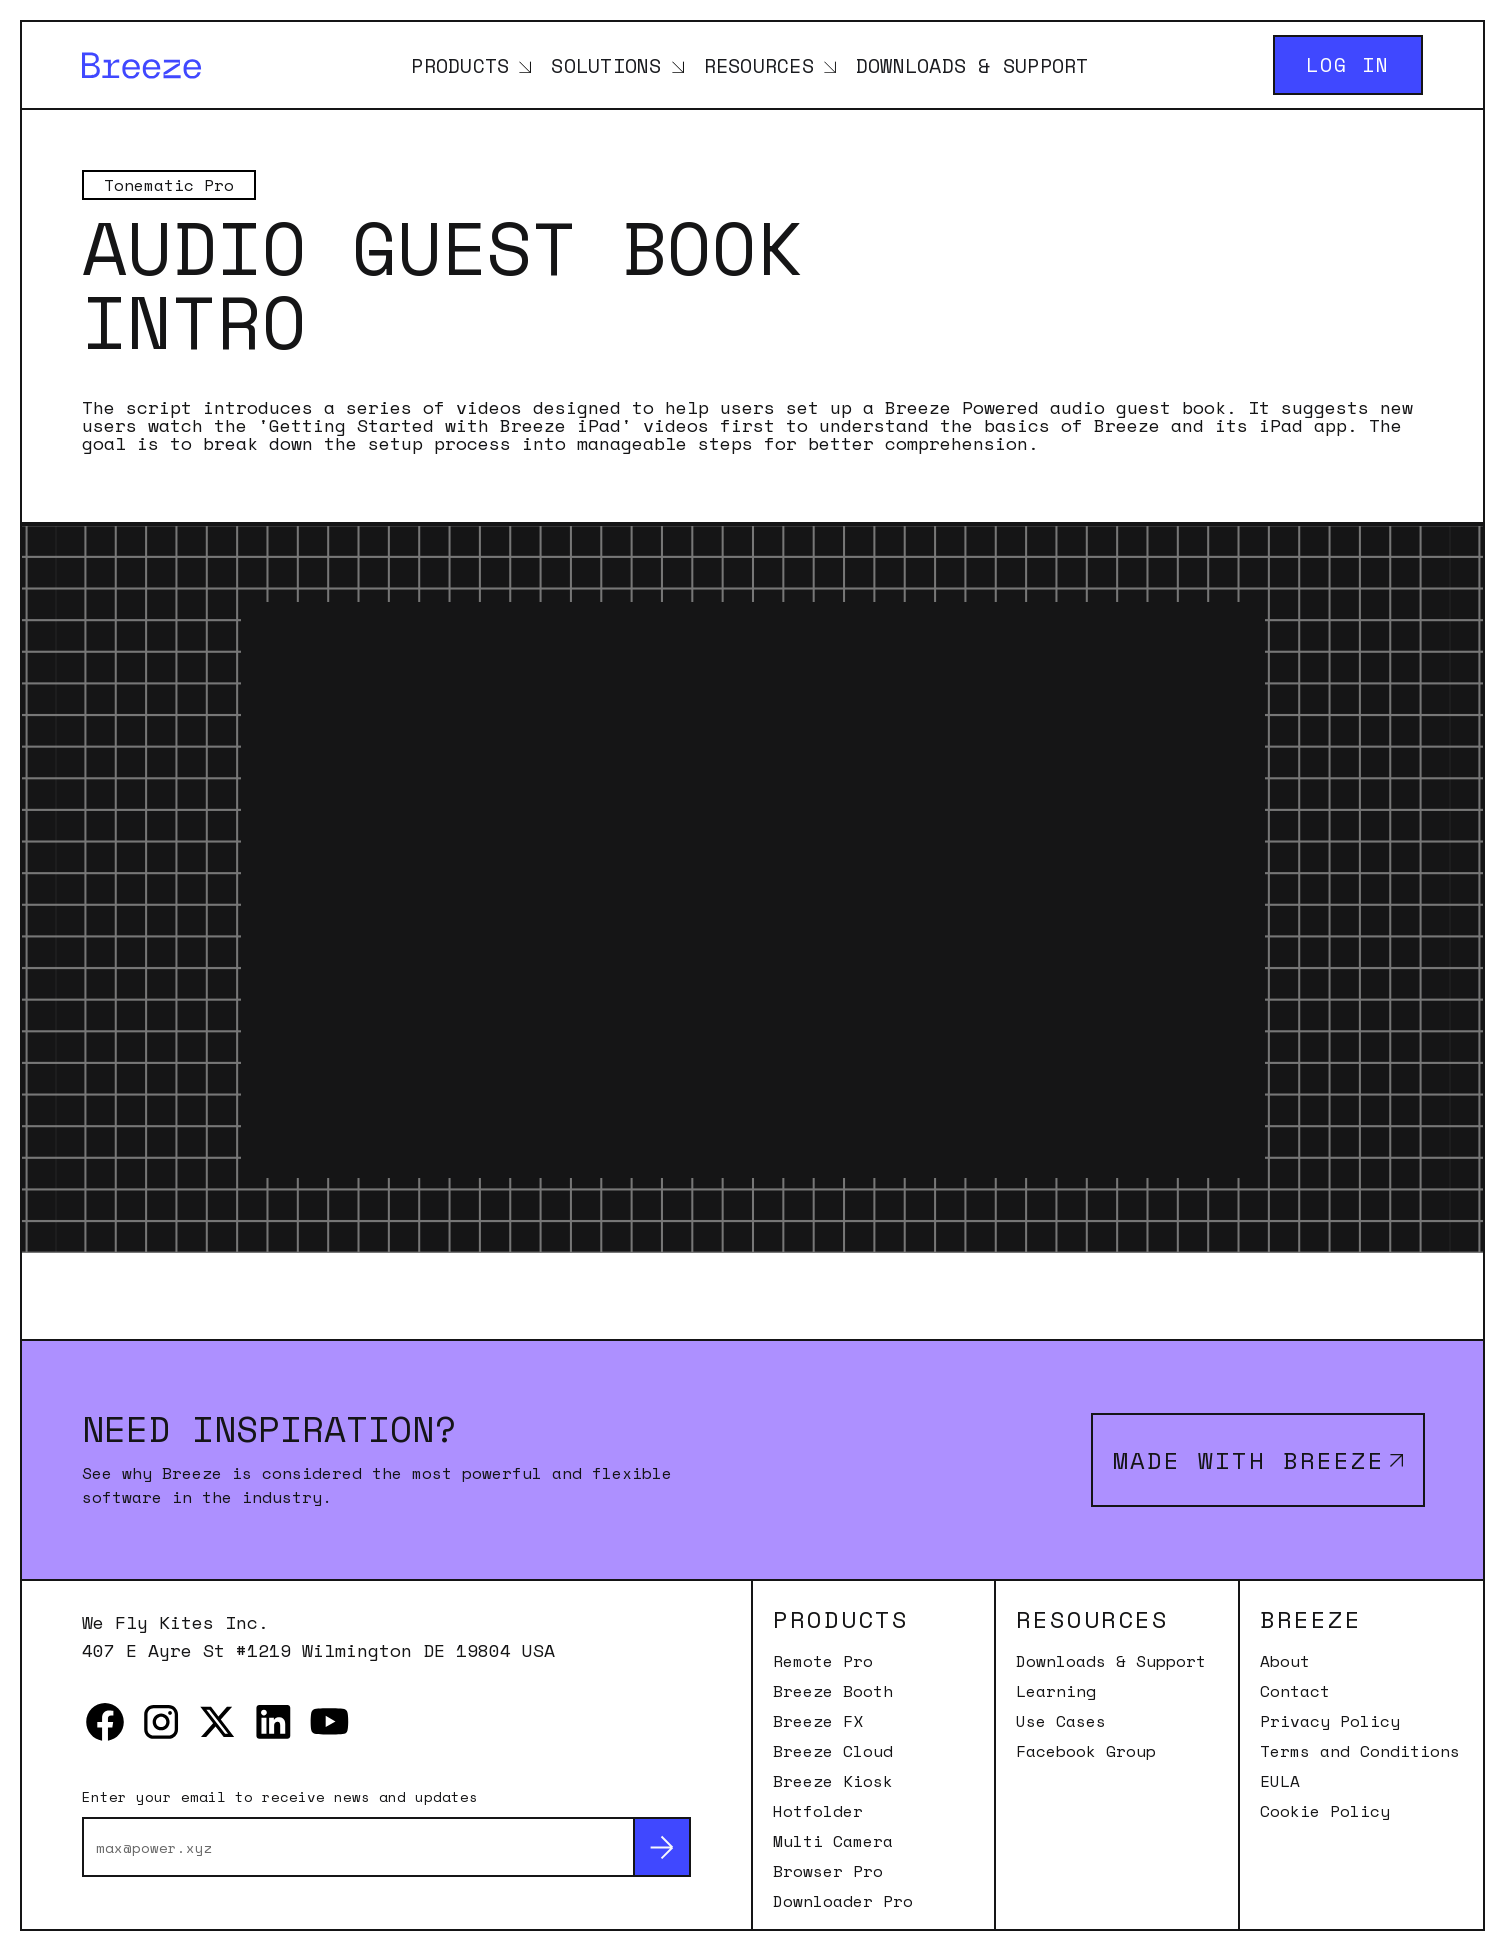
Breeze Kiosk (833, 1781)
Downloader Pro (843, 1901)
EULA (1280, 1781)
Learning (1056, 1691)
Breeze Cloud (833, 1751)
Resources (759, 65)
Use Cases (1061, 1721)
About (1285, 1661)
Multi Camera (833, 1841)
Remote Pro (823, 1661)
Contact (1295, 1691)
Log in (1348, 64)
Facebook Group (1086, 1751)
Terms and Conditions (1360, 1751)
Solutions (606, 65)
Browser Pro (828, 1871)
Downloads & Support (972, 65)
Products (460, 65)
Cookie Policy (1325, 1811)
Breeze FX (818, 1721)
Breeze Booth (833, 1691)
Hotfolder (818, 1811)
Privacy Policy (1330, 1721)
